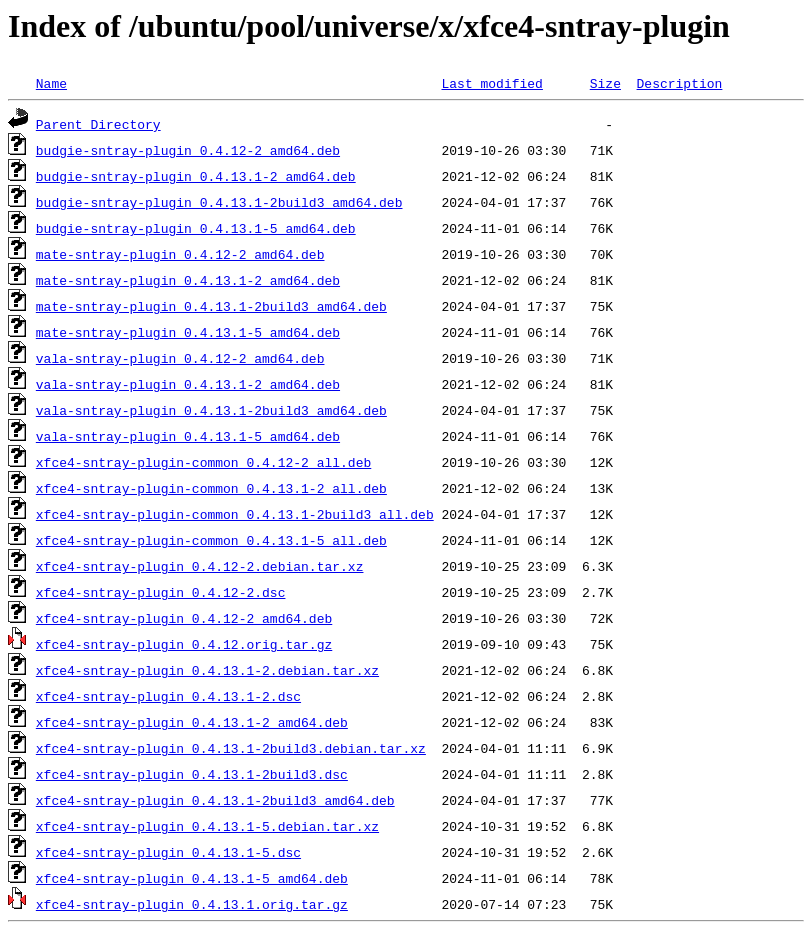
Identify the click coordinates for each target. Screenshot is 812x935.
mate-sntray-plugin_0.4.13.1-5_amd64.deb (188, 332)
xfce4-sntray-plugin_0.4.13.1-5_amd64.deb (192, 878)
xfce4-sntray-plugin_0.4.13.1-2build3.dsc (192, 774)
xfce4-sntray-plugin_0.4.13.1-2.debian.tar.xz (207, 670)
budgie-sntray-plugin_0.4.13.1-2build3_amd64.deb (219, 202)
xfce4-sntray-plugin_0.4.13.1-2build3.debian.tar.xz (231, 748)
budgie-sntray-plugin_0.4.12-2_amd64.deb (188, 150)
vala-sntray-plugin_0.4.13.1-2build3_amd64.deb (211, 410)
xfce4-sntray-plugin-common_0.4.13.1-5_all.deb (211, 540)
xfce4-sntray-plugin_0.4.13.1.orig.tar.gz (192, 904)
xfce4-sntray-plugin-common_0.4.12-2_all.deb (203, 462)
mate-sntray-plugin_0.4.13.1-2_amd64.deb (188, 280)
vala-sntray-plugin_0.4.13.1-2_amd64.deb (188, 384)
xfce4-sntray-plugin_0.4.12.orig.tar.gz (184, 644)
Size (605, 83)
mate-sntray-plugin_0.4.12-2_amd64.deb (180, 254)
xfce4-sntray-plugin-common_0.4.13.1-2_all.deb (211, 488)
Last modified (491, 83)
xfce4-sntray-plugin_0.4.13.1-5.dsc (168, 852)
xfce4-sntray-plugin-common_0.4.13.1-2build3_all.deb (235, 514)
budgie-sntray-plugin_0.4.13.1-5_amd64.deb (196, 228)
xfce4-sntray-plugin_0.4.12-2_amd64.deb (184, 618)
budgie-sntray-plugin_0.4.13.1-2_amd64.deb (196, 176)
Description (679, 83)
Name (51, 83)
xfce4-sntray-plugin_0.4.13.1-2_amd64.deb (192, 722)
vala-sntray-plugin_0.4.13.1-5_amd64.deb (188, 436)
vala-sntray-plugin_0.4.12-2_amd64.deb (180, 358)
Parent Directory (98, 124)
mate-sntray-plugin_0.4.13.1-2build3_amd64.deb (211, 306)
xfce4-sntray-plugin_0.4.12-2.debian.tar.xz (200, 566)
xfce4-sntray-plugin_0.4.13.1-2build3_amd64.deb (215, 800)
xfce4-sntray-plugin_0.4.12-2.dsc (161, 592)
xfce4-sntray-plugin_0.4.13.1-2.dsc (168, 696)
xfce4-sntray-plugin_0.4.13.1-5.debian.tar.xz (207, 826)
